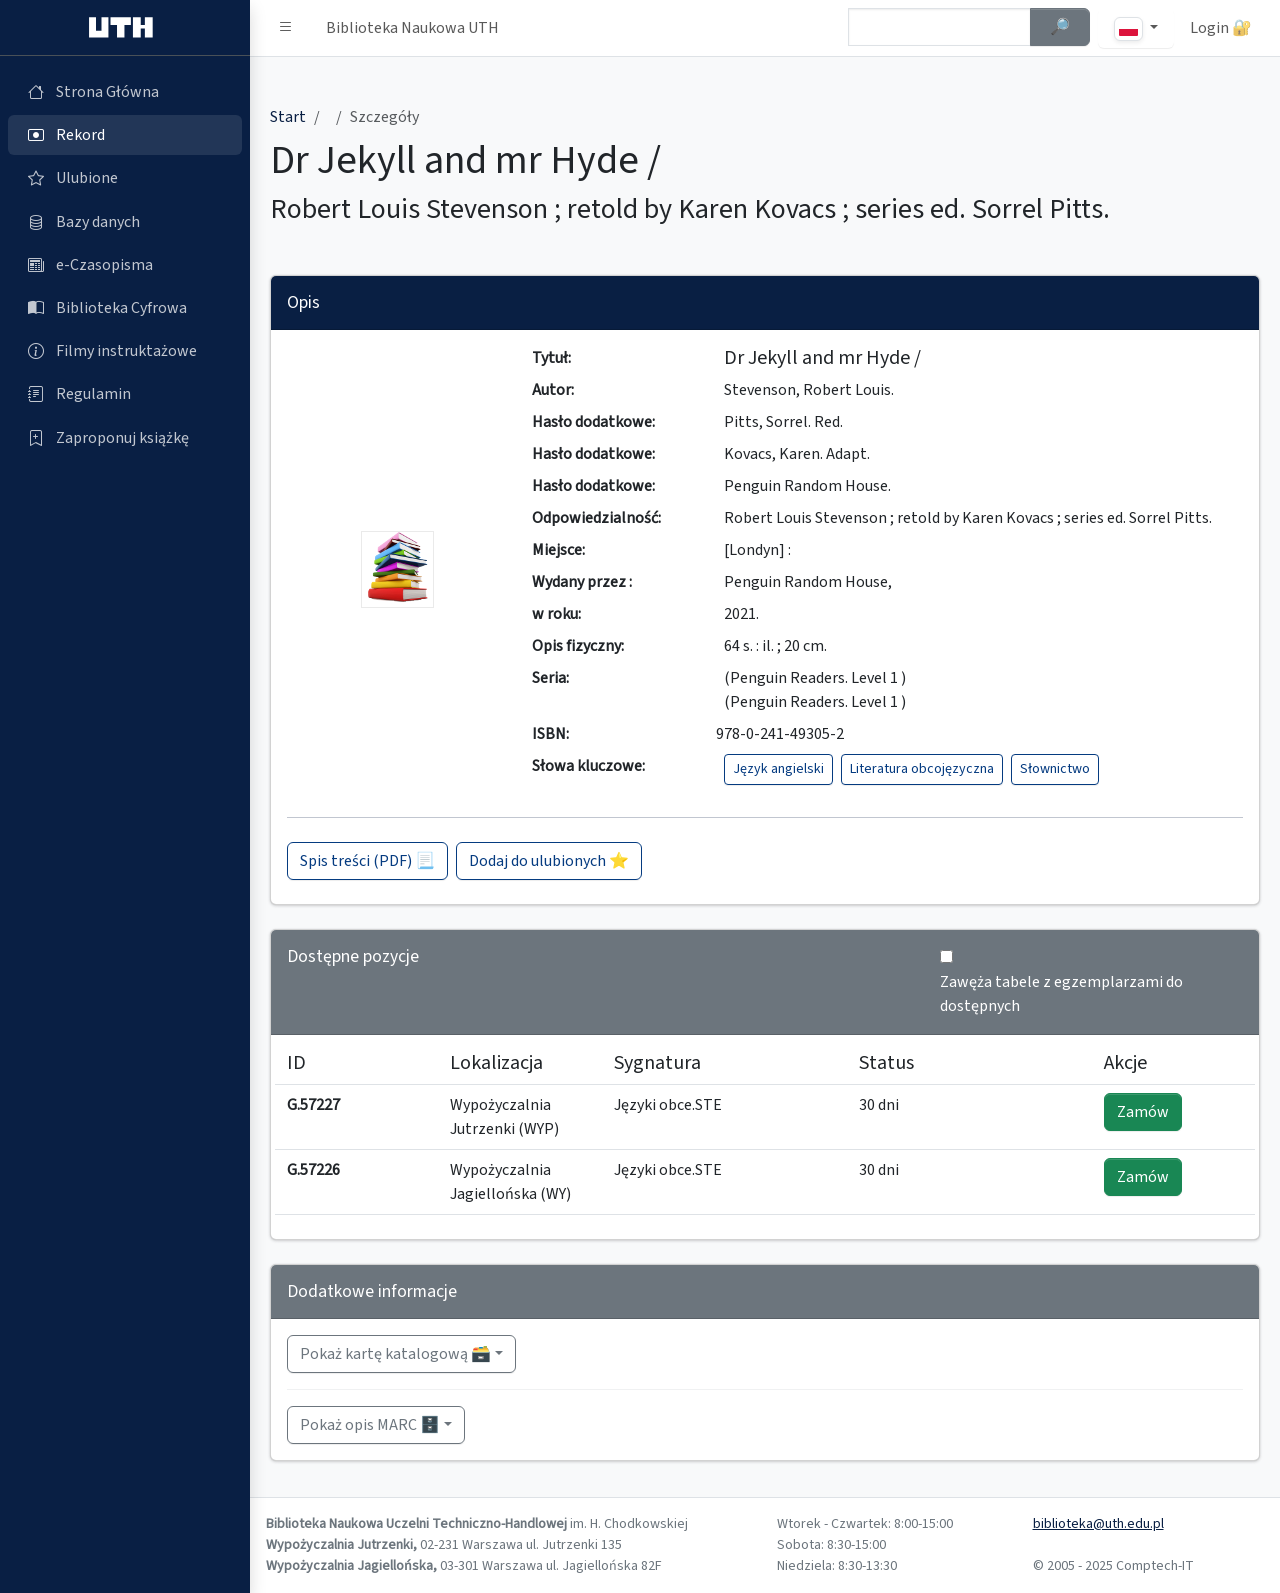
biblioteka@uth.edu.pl (1098, 1524)
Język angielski (778, 769)
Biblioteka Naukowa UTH (412, 28)
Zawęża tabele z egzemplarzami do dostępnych (1061, 994)
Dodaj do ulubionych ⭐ (549, 861)
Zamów (1143, 1112)
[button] (286, 28)
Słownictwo (1055, 769)
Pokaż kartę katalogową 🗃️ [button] (395, 1354)
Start (288, 117)
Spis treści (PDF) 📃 (367, 861)
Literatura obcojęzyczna (922, 769)
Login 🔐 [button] (1221, 28)
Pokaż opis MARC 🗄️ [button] (370, 1425)
